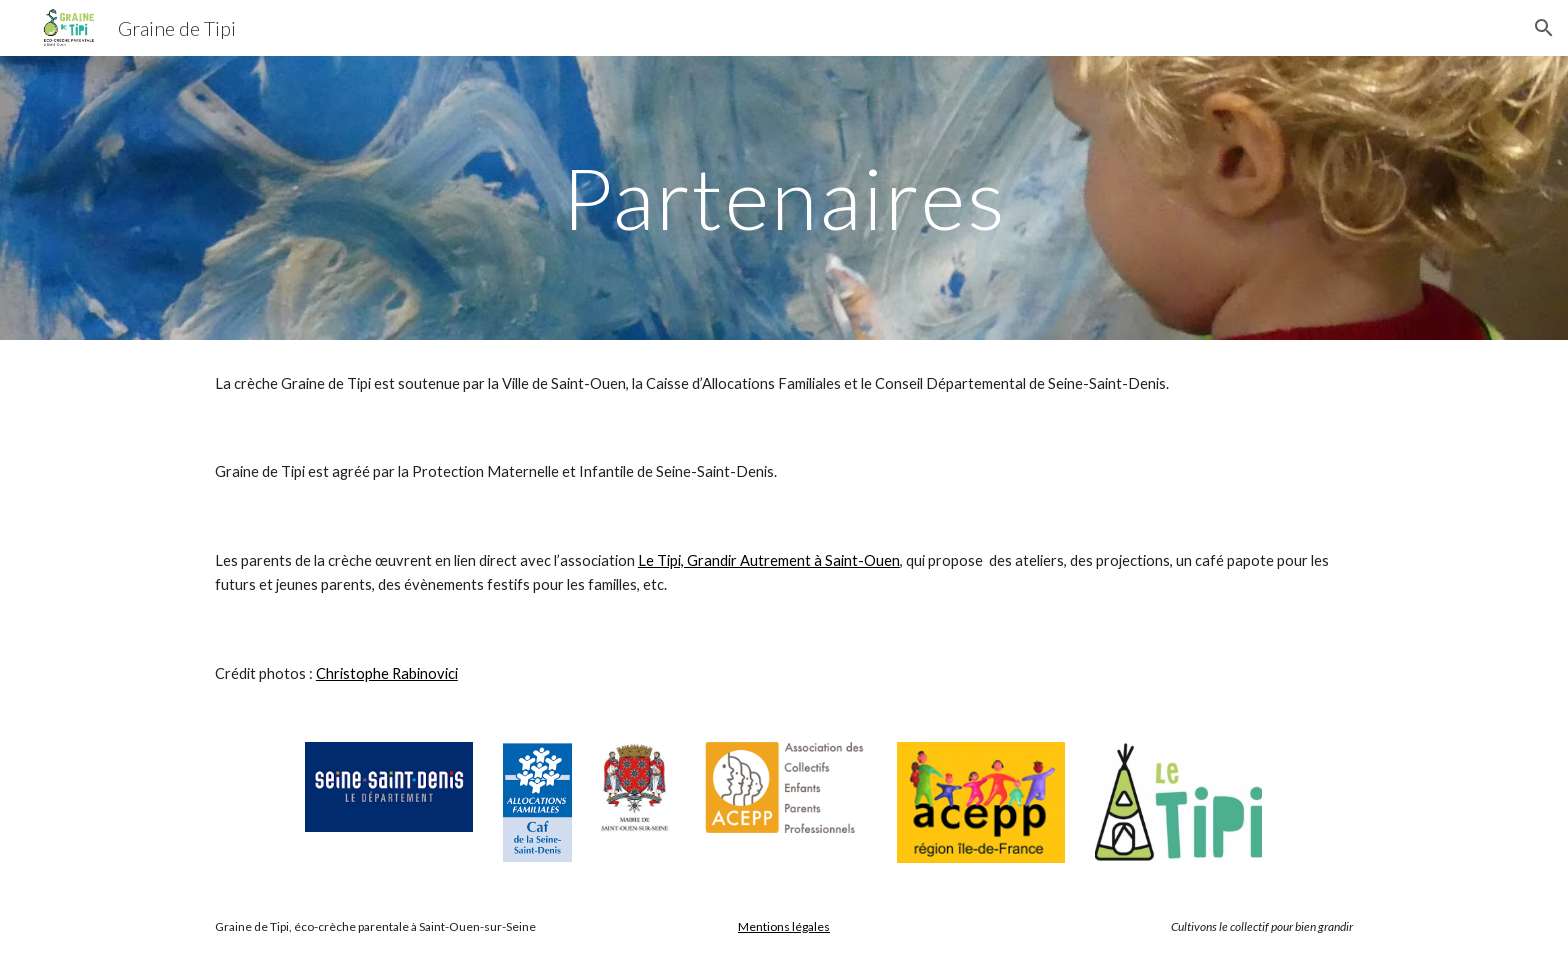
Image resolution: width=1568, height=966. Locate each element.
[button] (1544, 28)
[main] (784, 197)
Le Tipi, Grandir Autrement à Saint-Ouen (769, 560)
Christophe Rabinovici (387, 673)
